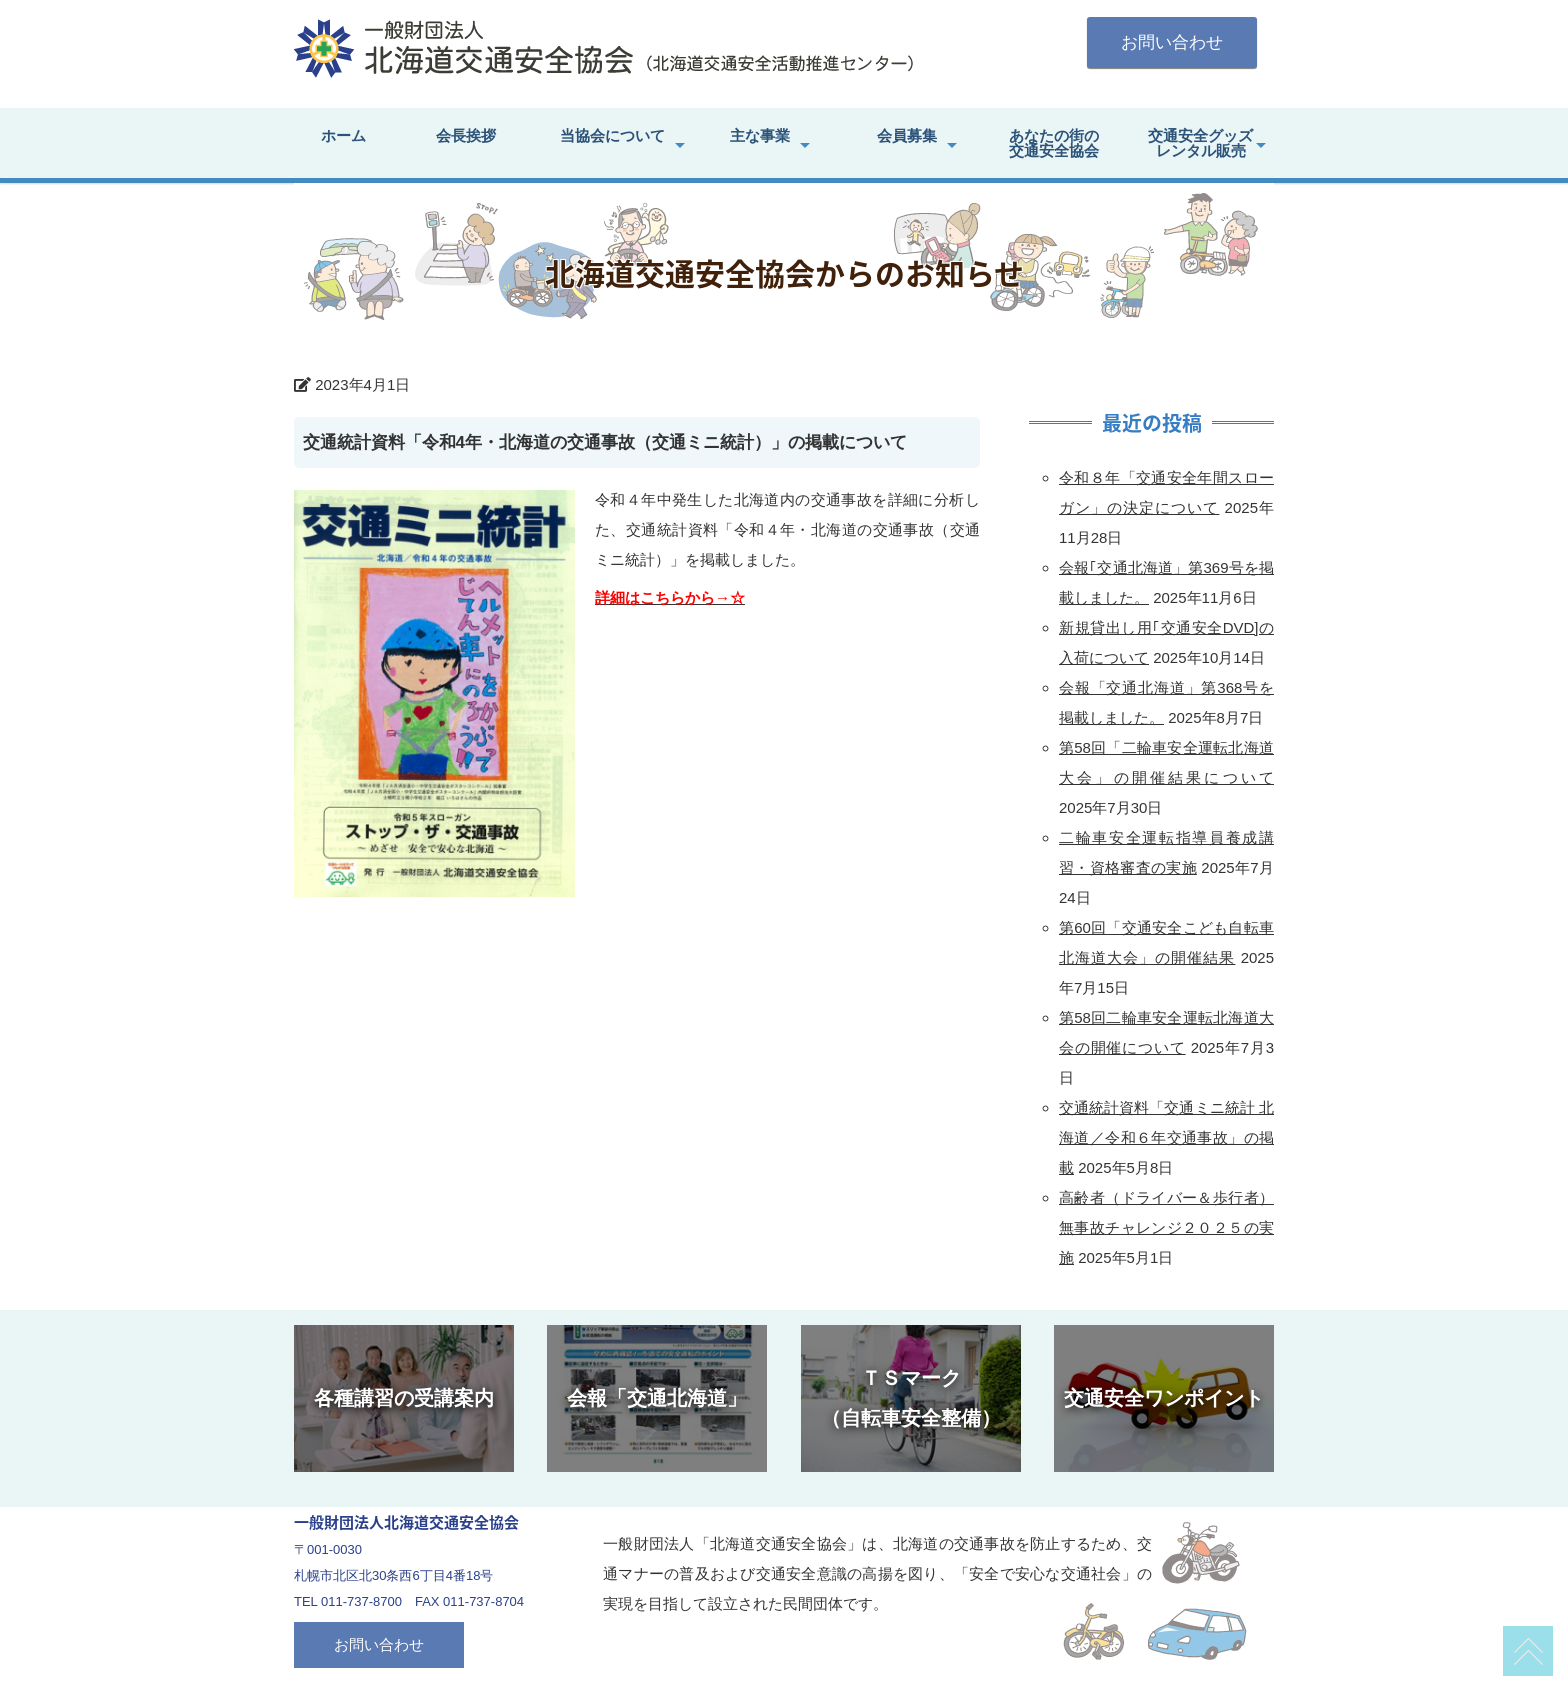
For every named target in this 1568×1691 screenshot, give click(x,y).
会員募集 (907, 135)
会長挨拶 (466, 135)
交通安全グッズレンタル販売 (1200, 143)
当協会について (612, 135)
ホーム (343, 135)
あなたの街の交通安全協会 (1054, 143)
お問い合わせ (1172, 42)
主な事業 (760, 135)
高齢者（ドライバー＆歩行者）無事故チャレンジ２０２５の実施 (1166, 1227)
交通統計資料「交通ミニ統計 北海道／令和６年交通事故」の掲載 (1166, 1137)
